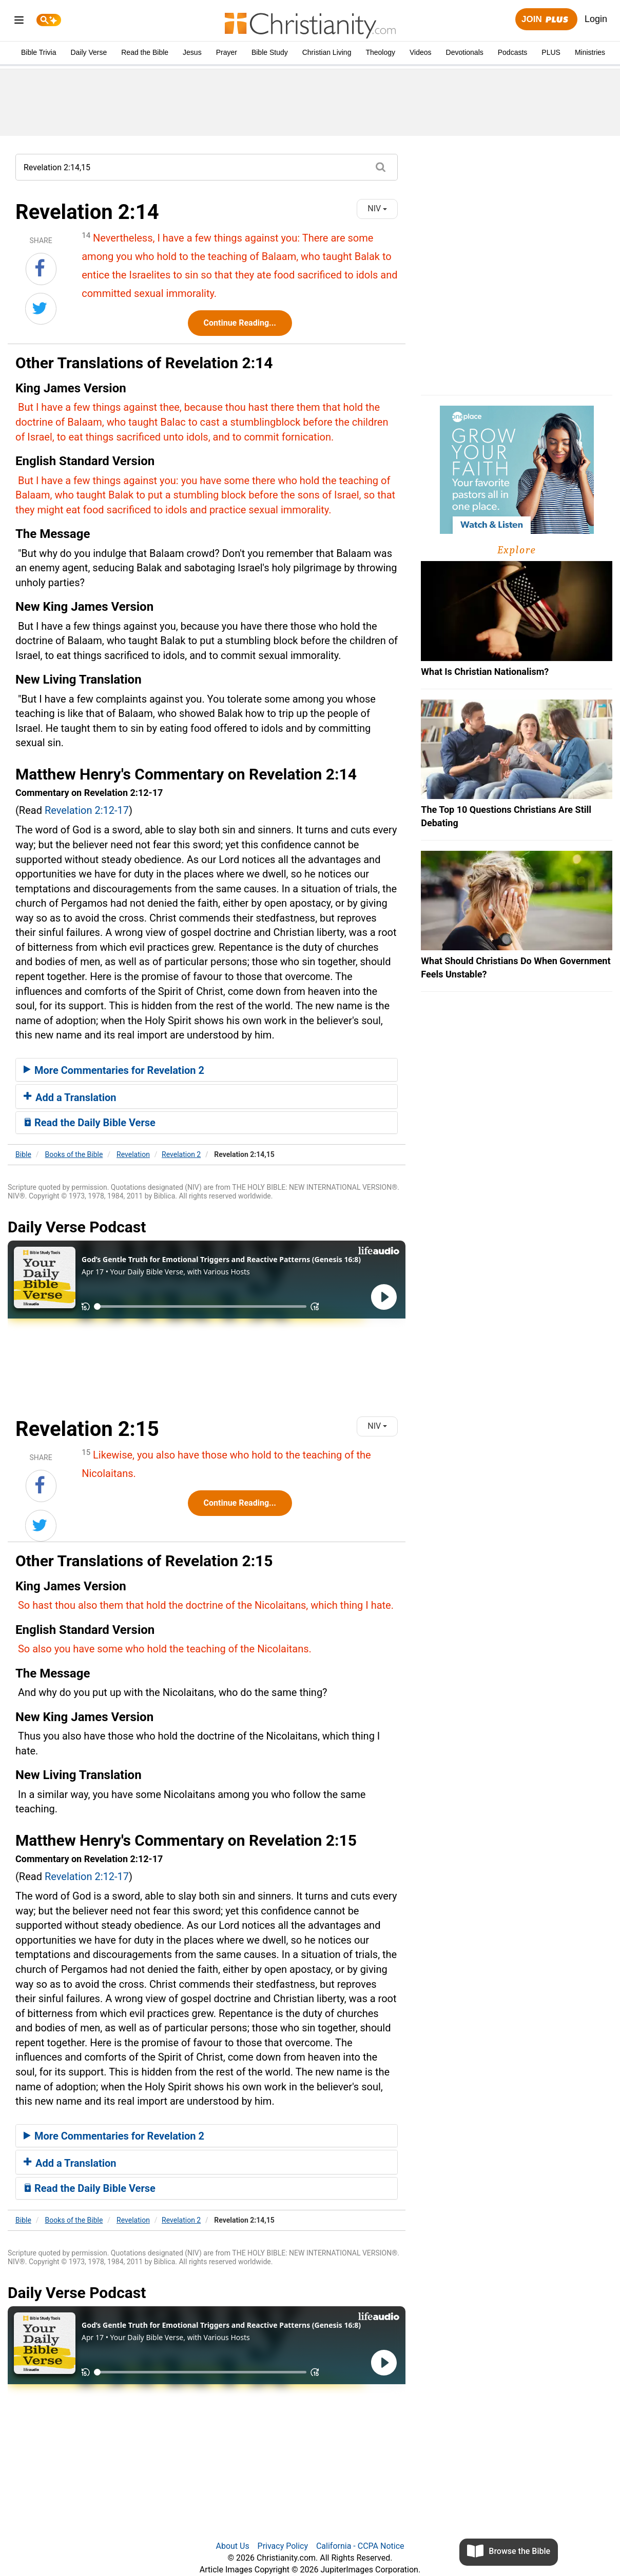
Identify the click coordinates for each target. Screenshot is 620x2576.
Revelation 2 (181, 1154)
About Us (232, 2546)
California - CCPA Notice (360, 2546)
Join (546, 19)
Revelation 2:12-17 (87, 810)
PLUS (550, 52)
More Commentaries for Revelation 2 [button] (114, 1070)
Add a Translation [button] (70, 1097)
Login (596, 19)
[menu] (19, 21)
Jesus (192, 52)
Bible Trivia (38, 52)
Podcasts (513, 52)
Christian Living (327, 52)
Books (74, 1154)
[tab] (206, 1070)
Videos (421, 52)
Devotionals (464, 52)
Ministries (590, 52)
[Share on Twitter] (40, 309)
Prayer (226, 52)
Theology (380, 52)
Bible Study (269, 52)
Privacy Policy (283, 2546)
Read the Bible (144, 52)
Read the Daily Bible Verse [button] (90, 1122)
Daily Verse (88, 52)
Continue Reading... (240, 323)
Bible (23, 1154)
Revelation (133, 1154)
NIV (377, 208)
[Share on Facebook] (41, 269)
